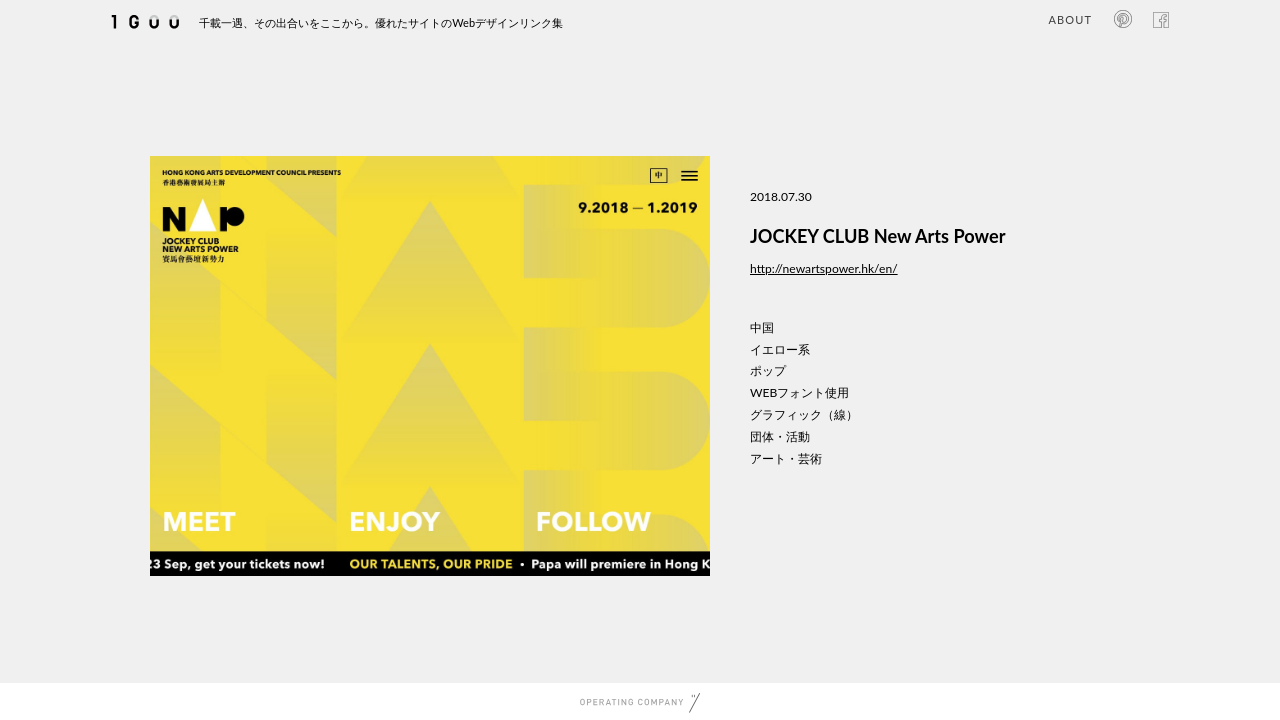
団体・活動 (780, 436)
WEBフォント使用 (799, 392)
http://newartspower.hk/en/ (824, 268)
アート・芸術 (786, 458)
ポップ (768, 370)
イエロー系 (780, 349)
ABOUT (1070, 19)
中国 (762, 327)
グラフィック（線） (804, 414)
